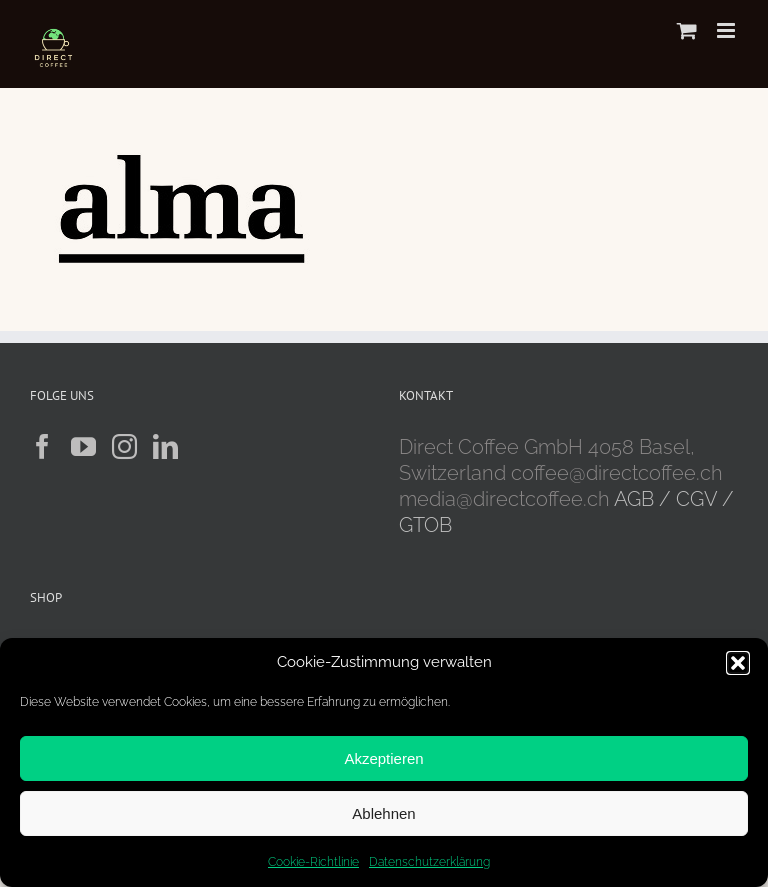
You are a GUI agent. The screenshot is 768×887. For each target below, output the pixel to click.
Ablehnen (383, 813)
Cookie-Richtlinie (313, 862)
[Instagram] (124, 446)
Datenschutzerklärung (429, 862)
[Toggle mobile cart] (687, 30)
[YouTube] (83, 446)
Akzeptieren (383, 758)
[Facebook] (42, 446)
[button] (738, 663)
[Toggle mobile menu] (727, 30)
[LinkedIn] (165, 446)
